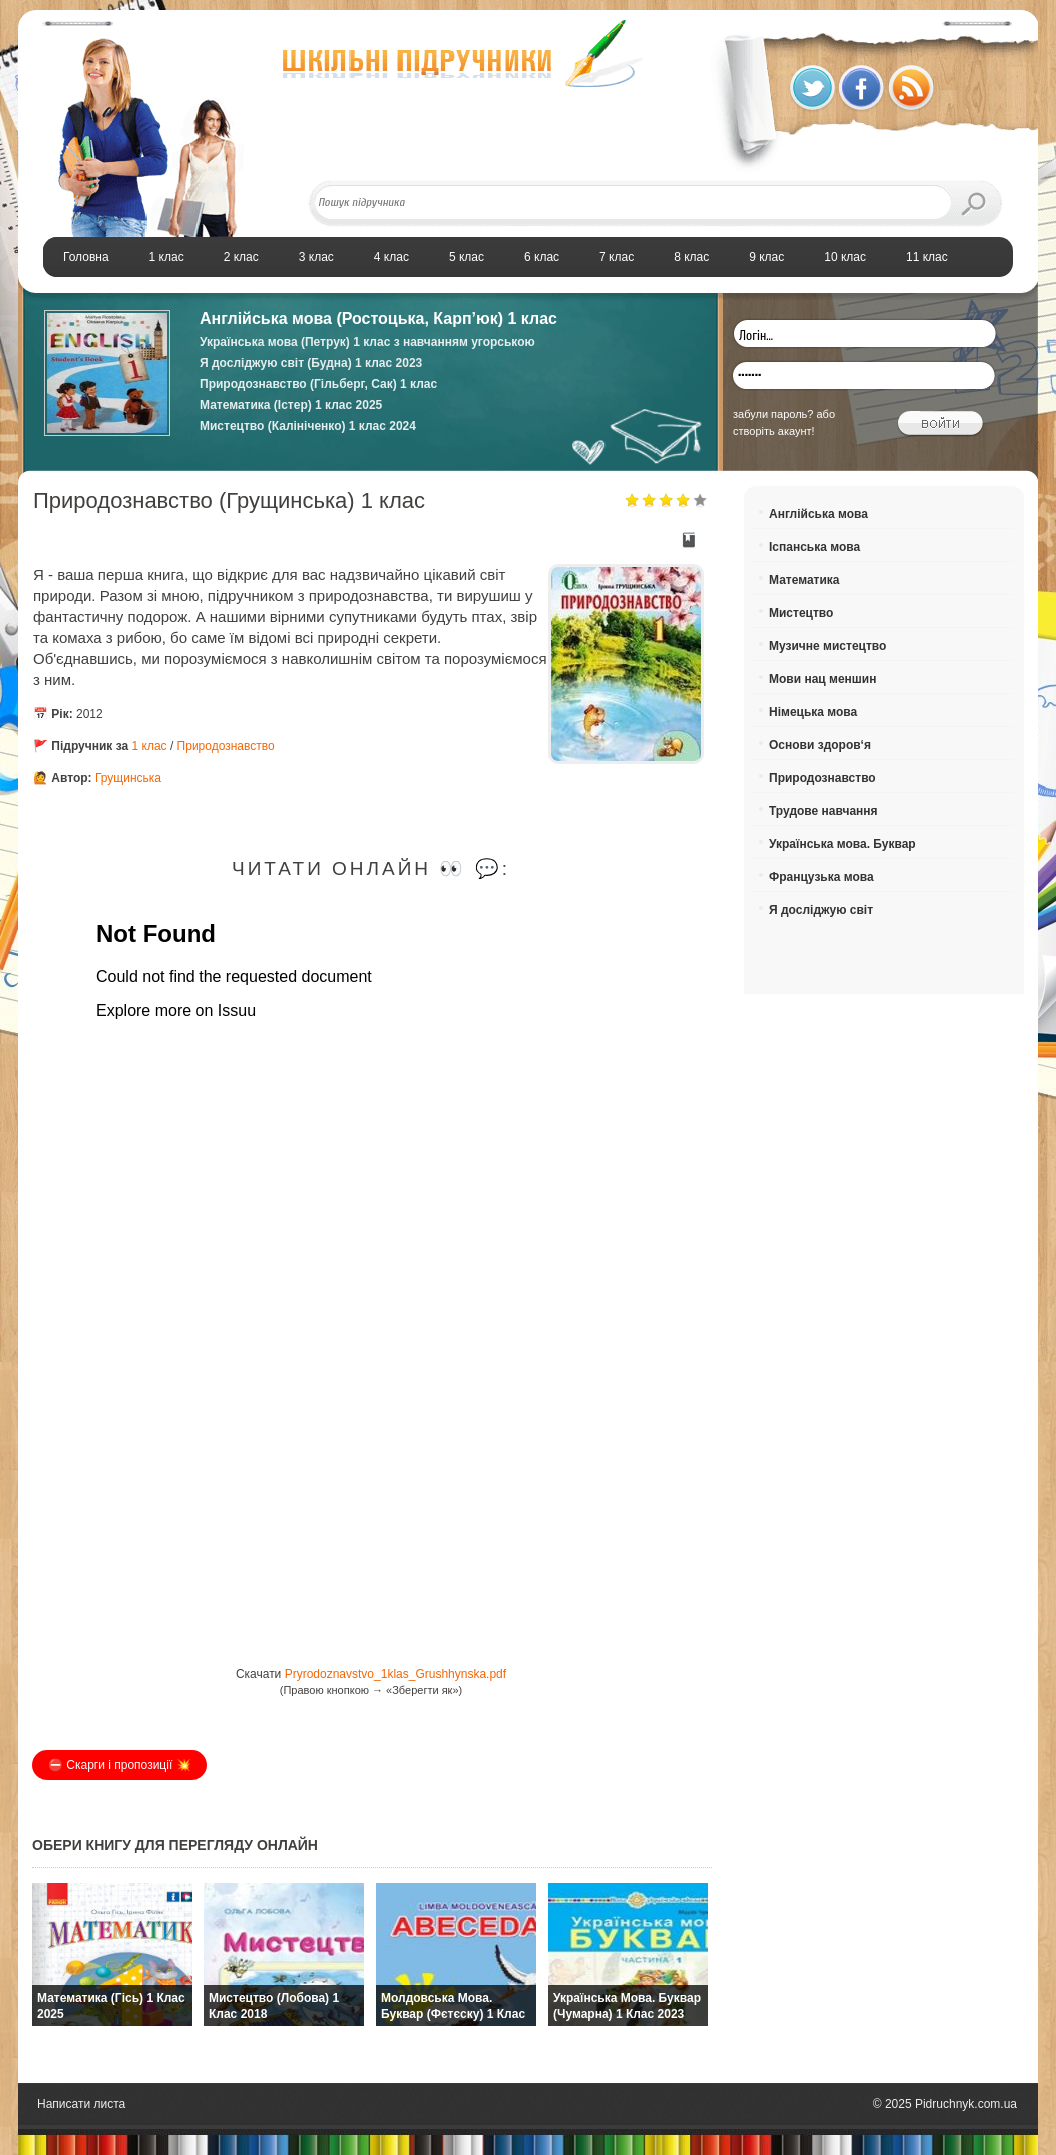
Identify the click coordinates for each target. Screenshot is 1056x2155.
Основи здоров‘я (820, 745)
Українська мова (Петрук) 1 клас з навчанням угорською (367, 342)
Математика (804, 580)
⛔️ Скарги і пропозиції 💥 (119, 1765)
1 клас (151, 746)
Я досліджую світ (821, 910)
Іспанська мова (814, 547)
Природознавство (226, 746)
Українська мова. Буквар (842, 844)
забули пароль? (773, 414)
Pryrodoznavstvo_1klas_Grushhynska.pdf (395, 1674)
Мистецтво (801, 613)
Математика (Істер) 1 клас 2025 (291, 405)
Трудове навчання (823, 811)
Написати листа (81, 2104)
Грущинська (128, 778)
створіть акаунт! (774, 431)
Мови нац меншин (822, 679)
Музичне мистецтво (827, 646)
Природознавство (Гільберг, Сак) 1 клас (318, 384)
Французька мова (821, 877)
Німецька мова (813, 712)
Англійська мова (818, 514)
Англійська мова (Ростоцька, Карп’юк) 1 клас (378, 318)
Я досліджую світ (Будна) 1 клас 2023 (311, 363)
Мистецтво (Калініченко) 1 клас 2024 (308, 426)
